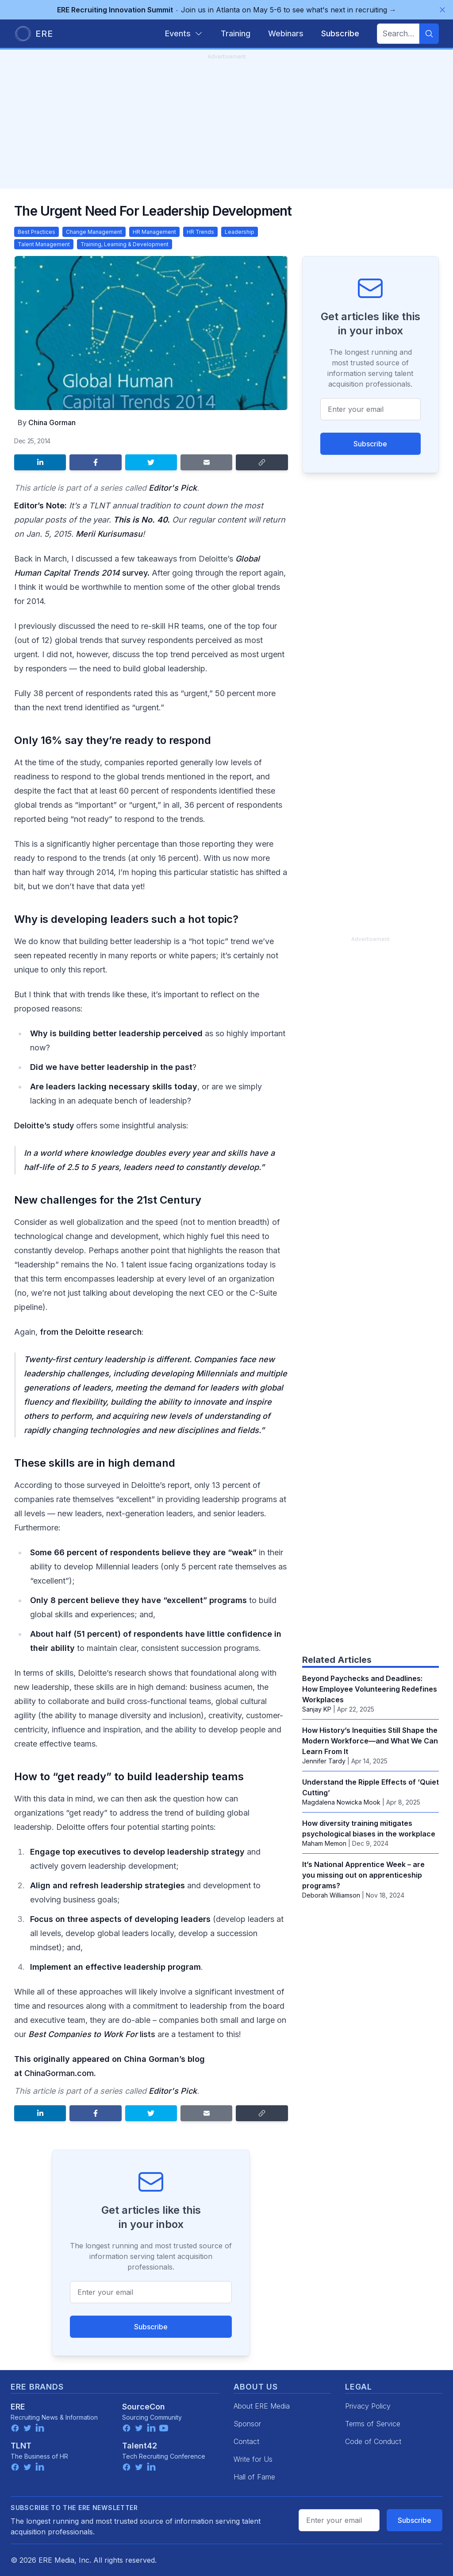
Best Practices (36, 232)
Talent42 (139, 2445)
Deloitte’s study (44, 1125)
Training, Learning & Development (125, 244)
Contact (246, 2441)
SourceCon (143, 2406)
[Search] (429, 33)
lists (91, 2034)
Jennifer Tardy (324, 1761)
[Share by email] (206, 462)
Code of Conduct (373, 2441)
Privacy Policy (368, 2406)
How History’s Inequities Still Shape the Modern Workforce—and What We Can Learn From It (370, 1741)
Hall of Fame (254, 2476)
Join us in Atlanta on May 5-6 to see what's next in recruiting (226, 9)
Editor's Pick (173, 487)
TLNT (21, 2445)
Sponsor (247, 2423)
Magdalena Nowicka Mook (341, 1802)
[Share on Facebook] (95, 462)
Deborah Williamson (331, 1895)
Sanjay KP (316, 1709)
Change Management (94, 232)
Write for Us (253, 2459)
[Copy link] (262, 462)
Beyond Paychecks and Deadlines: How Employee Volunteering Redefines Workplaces (369, 1689)
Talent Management (44, 244)
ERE (18, 2406)
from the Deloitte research (91, 1331)
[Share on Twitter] (151, 462)
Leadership (239, 232)
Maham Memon (324, 1843)
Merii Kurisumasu (109, 533)
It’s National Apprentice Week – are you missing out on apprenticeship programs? (363, 1875)
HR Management (154, 232)
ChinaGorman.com (59, 2073)
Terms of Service (372, 2423)
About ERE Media (262, 2406)
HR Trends (200, 232)
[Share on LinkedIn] (40, 462)
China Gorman (52, 422)
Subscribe (151, 2326)
